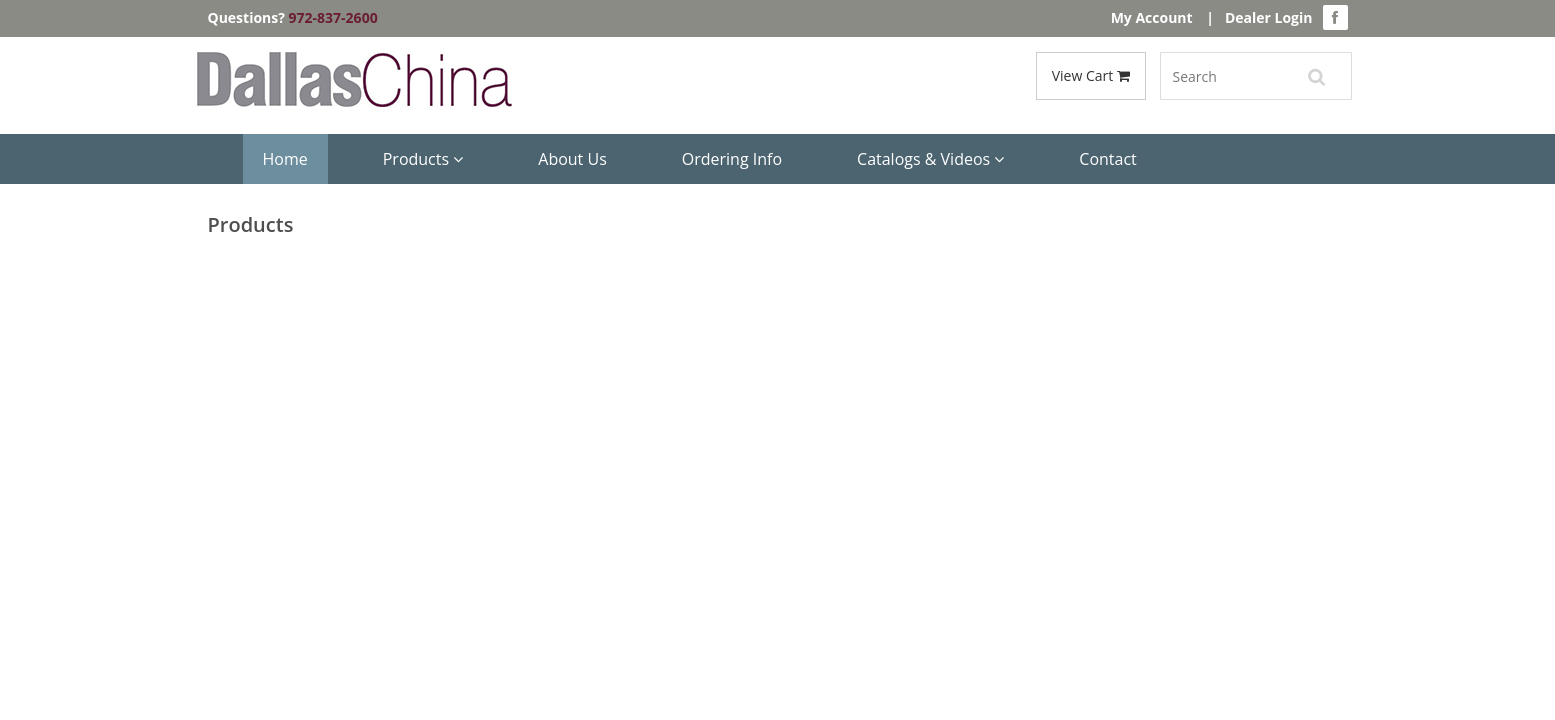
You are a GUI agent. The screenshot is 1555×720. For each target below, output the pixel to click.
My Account (1152, 17)
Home (285, 159)
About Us (572, 159)
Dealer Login (1269, 17)
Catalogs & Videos (930, 159)
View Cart (1091, 75)
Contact (1107, 159)
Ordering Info (732, 159)
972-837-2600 (333, 17)
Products (423, 159)
